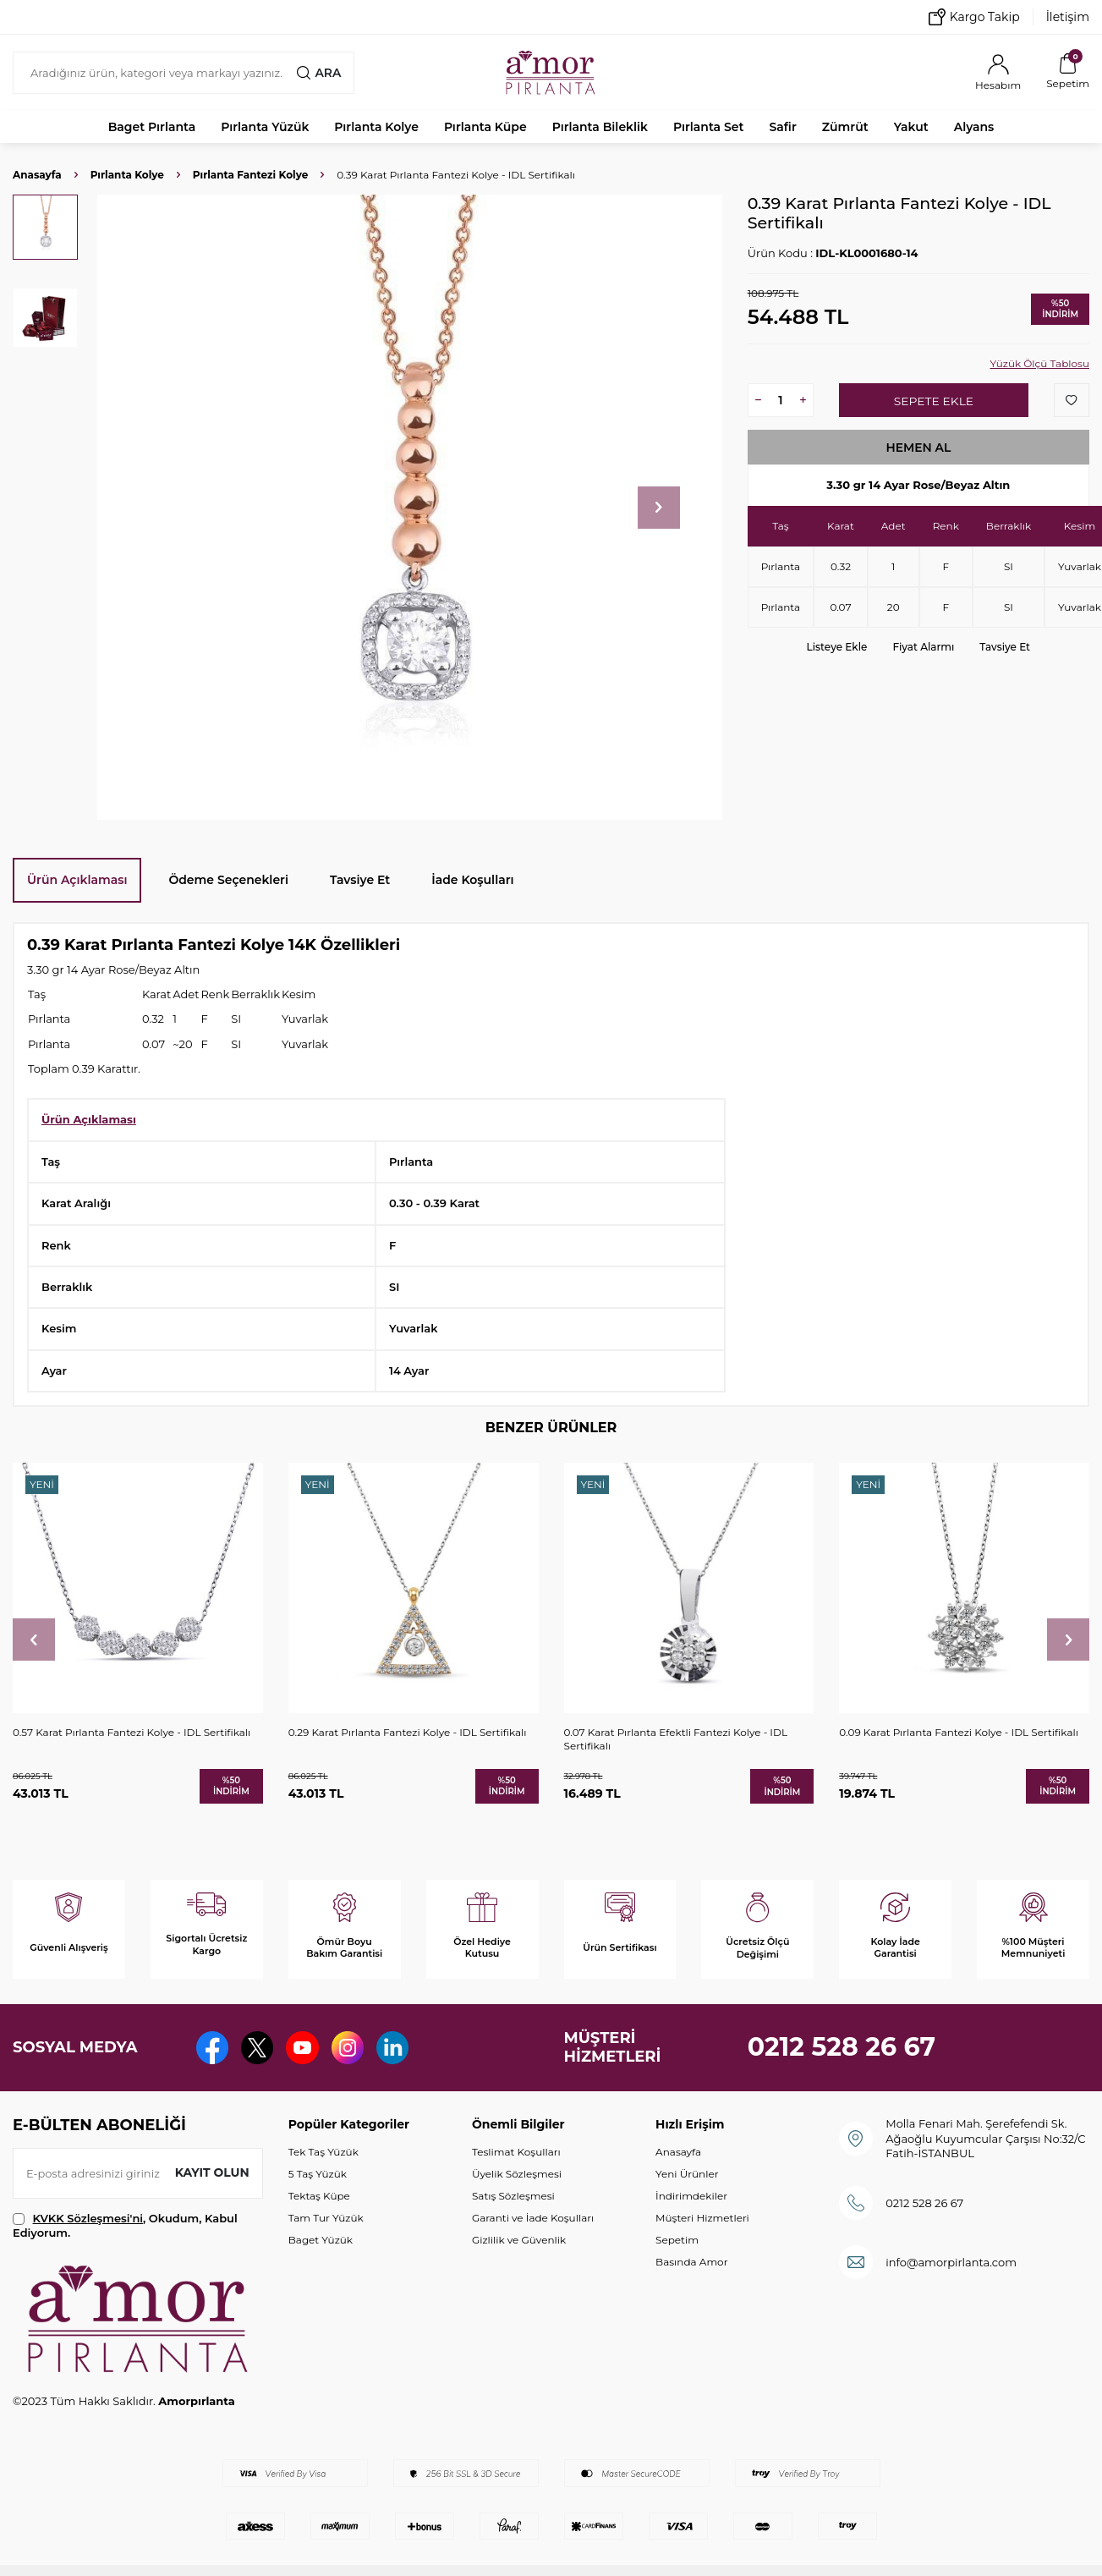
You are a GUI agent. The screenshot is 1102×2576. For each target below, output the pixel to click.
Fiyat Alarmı (923, 646)
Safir (782, 127)
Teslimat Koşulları (516, 2151)
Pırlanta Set (708, 127)
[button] (659, 507)
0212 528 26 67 (842, 2046)
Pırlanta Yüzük (265, 127)
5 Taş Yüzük (317, 2173)
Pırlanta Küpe (485, 127)
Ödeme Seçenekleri (228, 879)
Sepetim (677, 2239)
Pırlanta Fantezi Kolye (250, 174)
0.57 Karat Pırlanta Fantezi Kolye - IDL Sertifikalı (131, 1732)
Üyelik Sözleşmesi (517, 2173)
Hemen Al (918, 447)
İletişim (1067, 17)
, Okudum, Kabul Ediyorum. (125, 2225)
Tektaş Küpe (319, 2195)
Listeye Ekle (837, 646)
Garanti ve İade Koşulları (533, 2217)
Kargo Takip (974, 16)
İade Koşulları (472, 879)
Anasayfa (37, 174)
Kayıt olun (211, 2172)
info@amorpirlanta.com (951, 2262)
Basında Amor (691, 2261)
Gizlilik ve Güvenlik (519, 2239)
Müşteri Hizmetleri (702, 2217)
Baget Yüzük (320, 2239)
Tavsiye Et (1004, 646)
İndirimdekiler (691, 2195)
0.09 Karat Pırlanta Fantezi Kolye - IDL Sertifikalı (958, 1732)
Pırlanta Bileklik (600, 127)
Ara (319, 72)
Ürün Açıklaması (77, 879)
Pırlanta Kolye (376, 127)
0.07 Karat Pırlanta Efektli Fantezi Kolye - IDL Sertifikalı (675, 1739)
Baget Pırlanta (152, 127)
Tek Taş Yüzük (323, 2151)
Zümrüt (845, 127)
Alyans (974, 127)
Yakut (911, 127)
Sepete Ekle (933, 401)
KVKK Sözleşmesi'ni (88, 2218)
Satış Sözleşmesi (513, 2195)
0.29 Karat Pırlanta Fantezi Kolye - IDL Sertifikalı (407, 1732)
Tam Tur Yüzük (326, 2217)
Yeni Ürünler (686, 2173)
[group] (409, 507)
